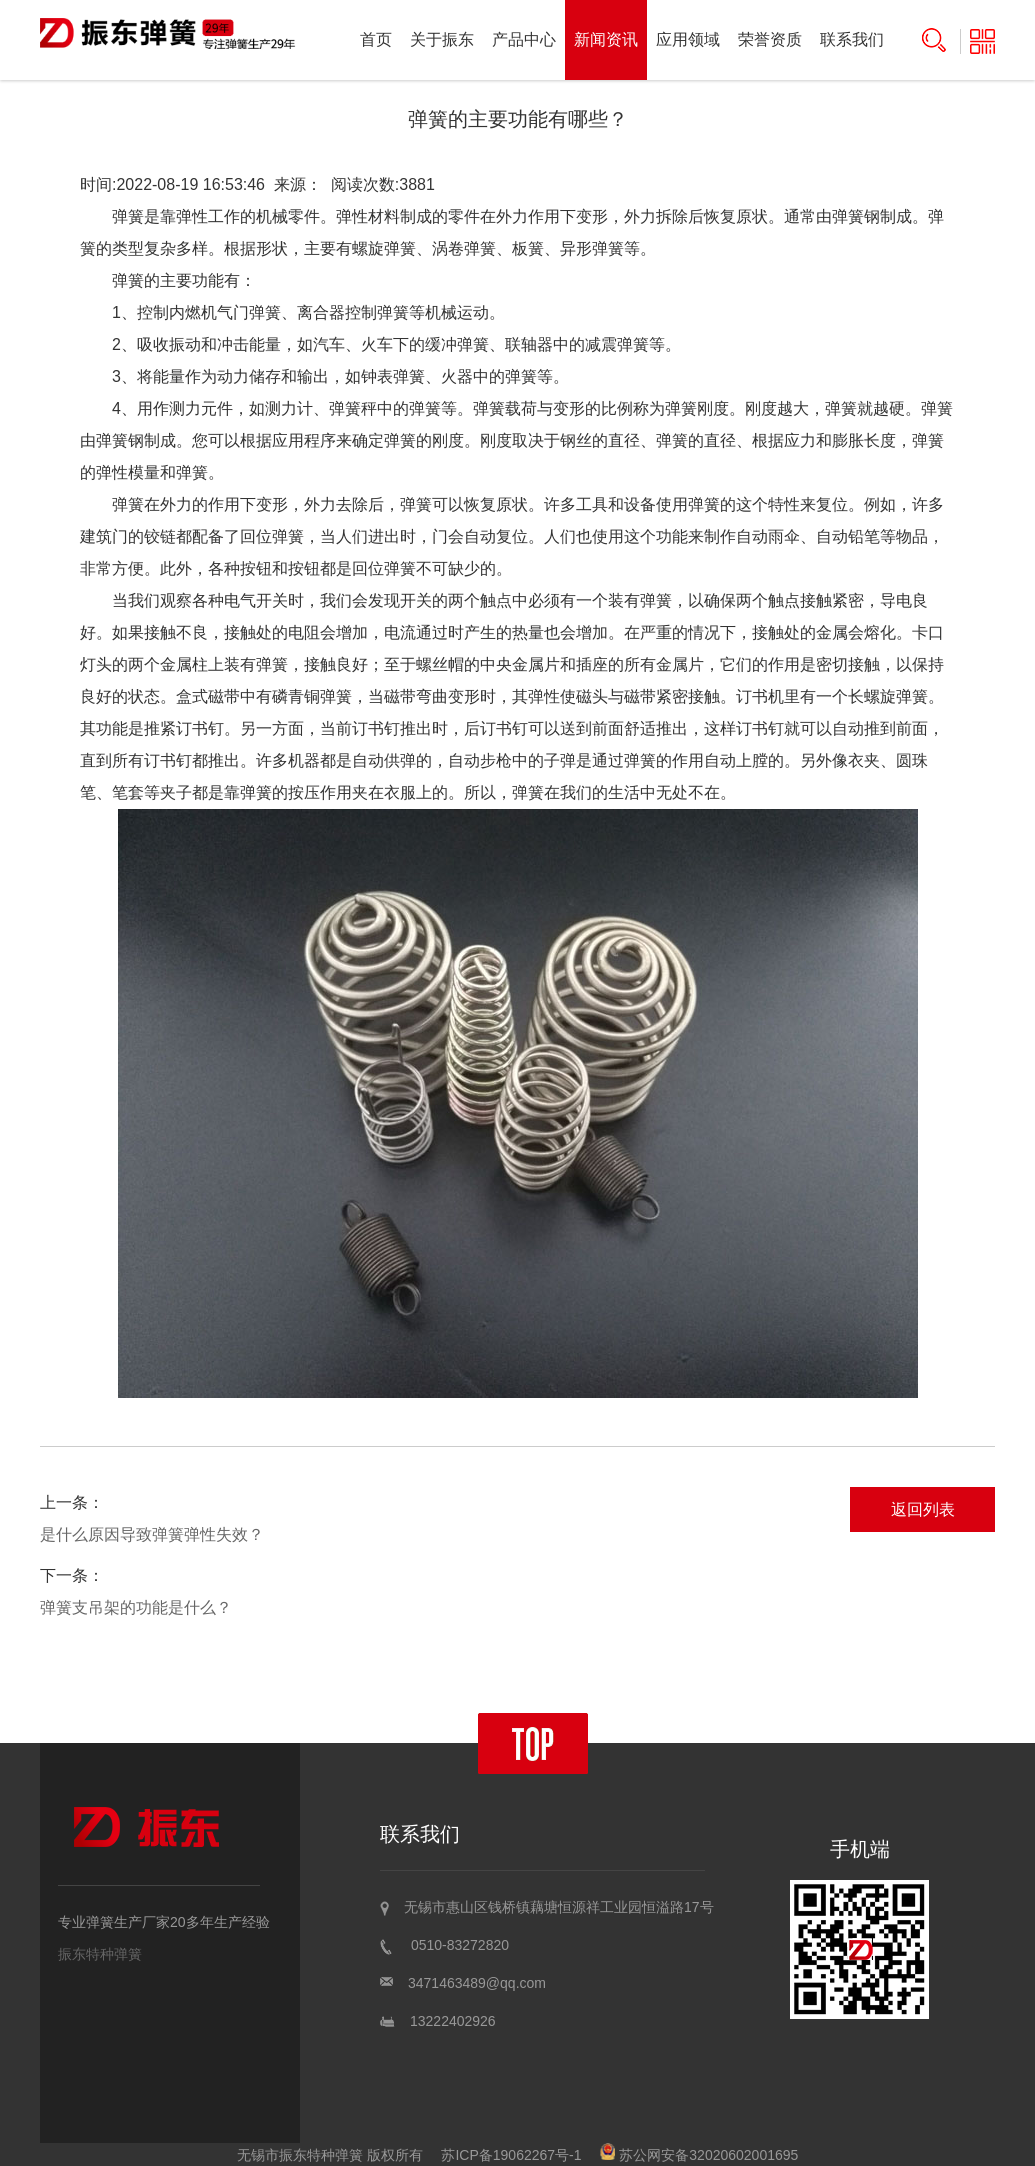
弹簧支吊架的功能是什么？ (136, 1607)
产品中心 (524, 39)
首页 (376, 39)
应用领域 (688, 39)
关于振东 (442, 39)
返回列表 (923, 1509)
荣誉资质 (770, 39)
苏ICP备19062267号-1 (511, 2155)
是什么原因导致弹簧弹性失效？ (152, 1534)
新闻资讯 (606, 39)
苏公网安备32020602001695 (699, 2155)
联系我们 (852, 39)
